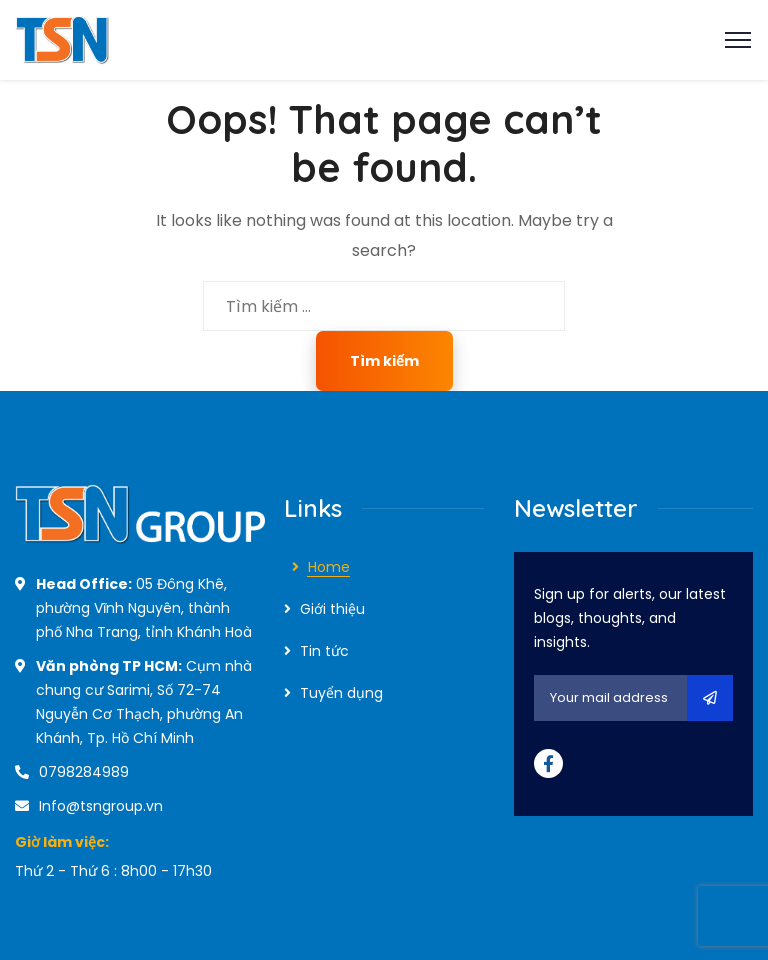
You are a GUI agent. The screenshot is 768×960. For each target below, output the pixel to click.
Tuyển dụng (341, 693)
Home (329, 567)
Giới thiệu (332, 609)
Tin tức (324, 651)
